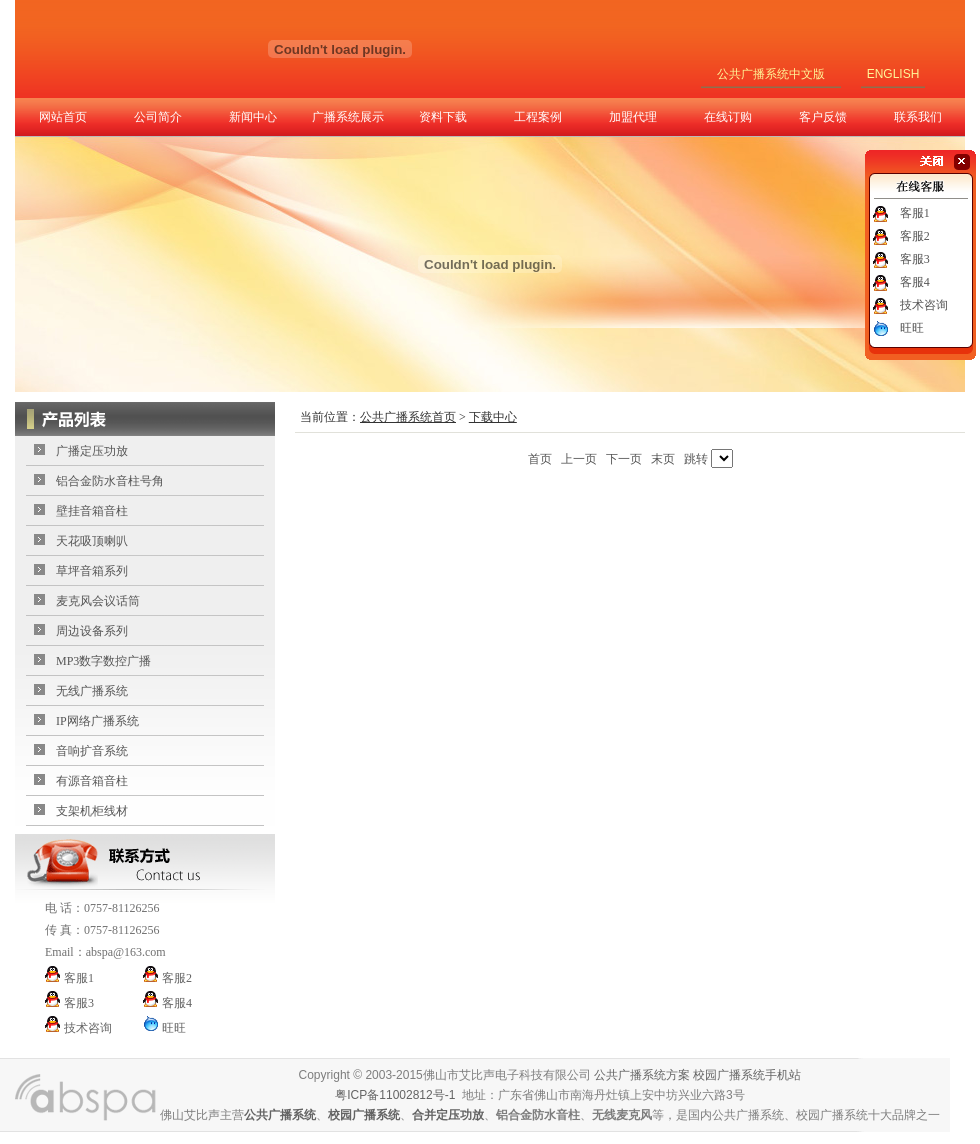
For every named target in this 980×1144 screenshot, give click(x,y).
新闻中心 (253, 117)
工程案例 (538, 117)
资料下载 (443, 117)
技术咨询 (924, 305)
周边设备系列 (92, 631)
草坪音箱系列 (92, 571)
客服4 (915, 282)
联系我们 (918, 117)
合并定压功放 (448, 1115)
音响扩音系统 (92, 751)
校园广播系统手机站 (747, 1075)
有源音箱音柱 (92, 781)
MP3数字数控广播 (103, 661)
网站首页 (63, 117)
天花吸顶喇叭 (92, 541)
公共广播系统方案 (642, 1075)
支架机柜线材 (92, 811)
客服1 (915, 213)
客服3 (915, 259)
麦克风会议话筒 (98, 601)
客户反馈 (823, 117)
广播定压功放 (92, 451)
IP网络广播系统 (97, 721)
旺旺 (912, 328)
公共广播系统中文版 (771, 74)
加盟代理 (633, 117)
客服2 (915, 236)
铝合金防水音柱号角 (110, 481)
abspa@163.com (126, 952)
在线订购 (728, 117)
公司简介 (158, 117)
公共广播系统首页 (408, 417)
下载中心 (493, 417)
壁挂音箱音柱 (92, 511)
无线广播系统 (92, 691)
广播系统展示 (348, 117)
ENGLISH (893, 74)
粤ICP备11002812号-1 (395, 1095)
